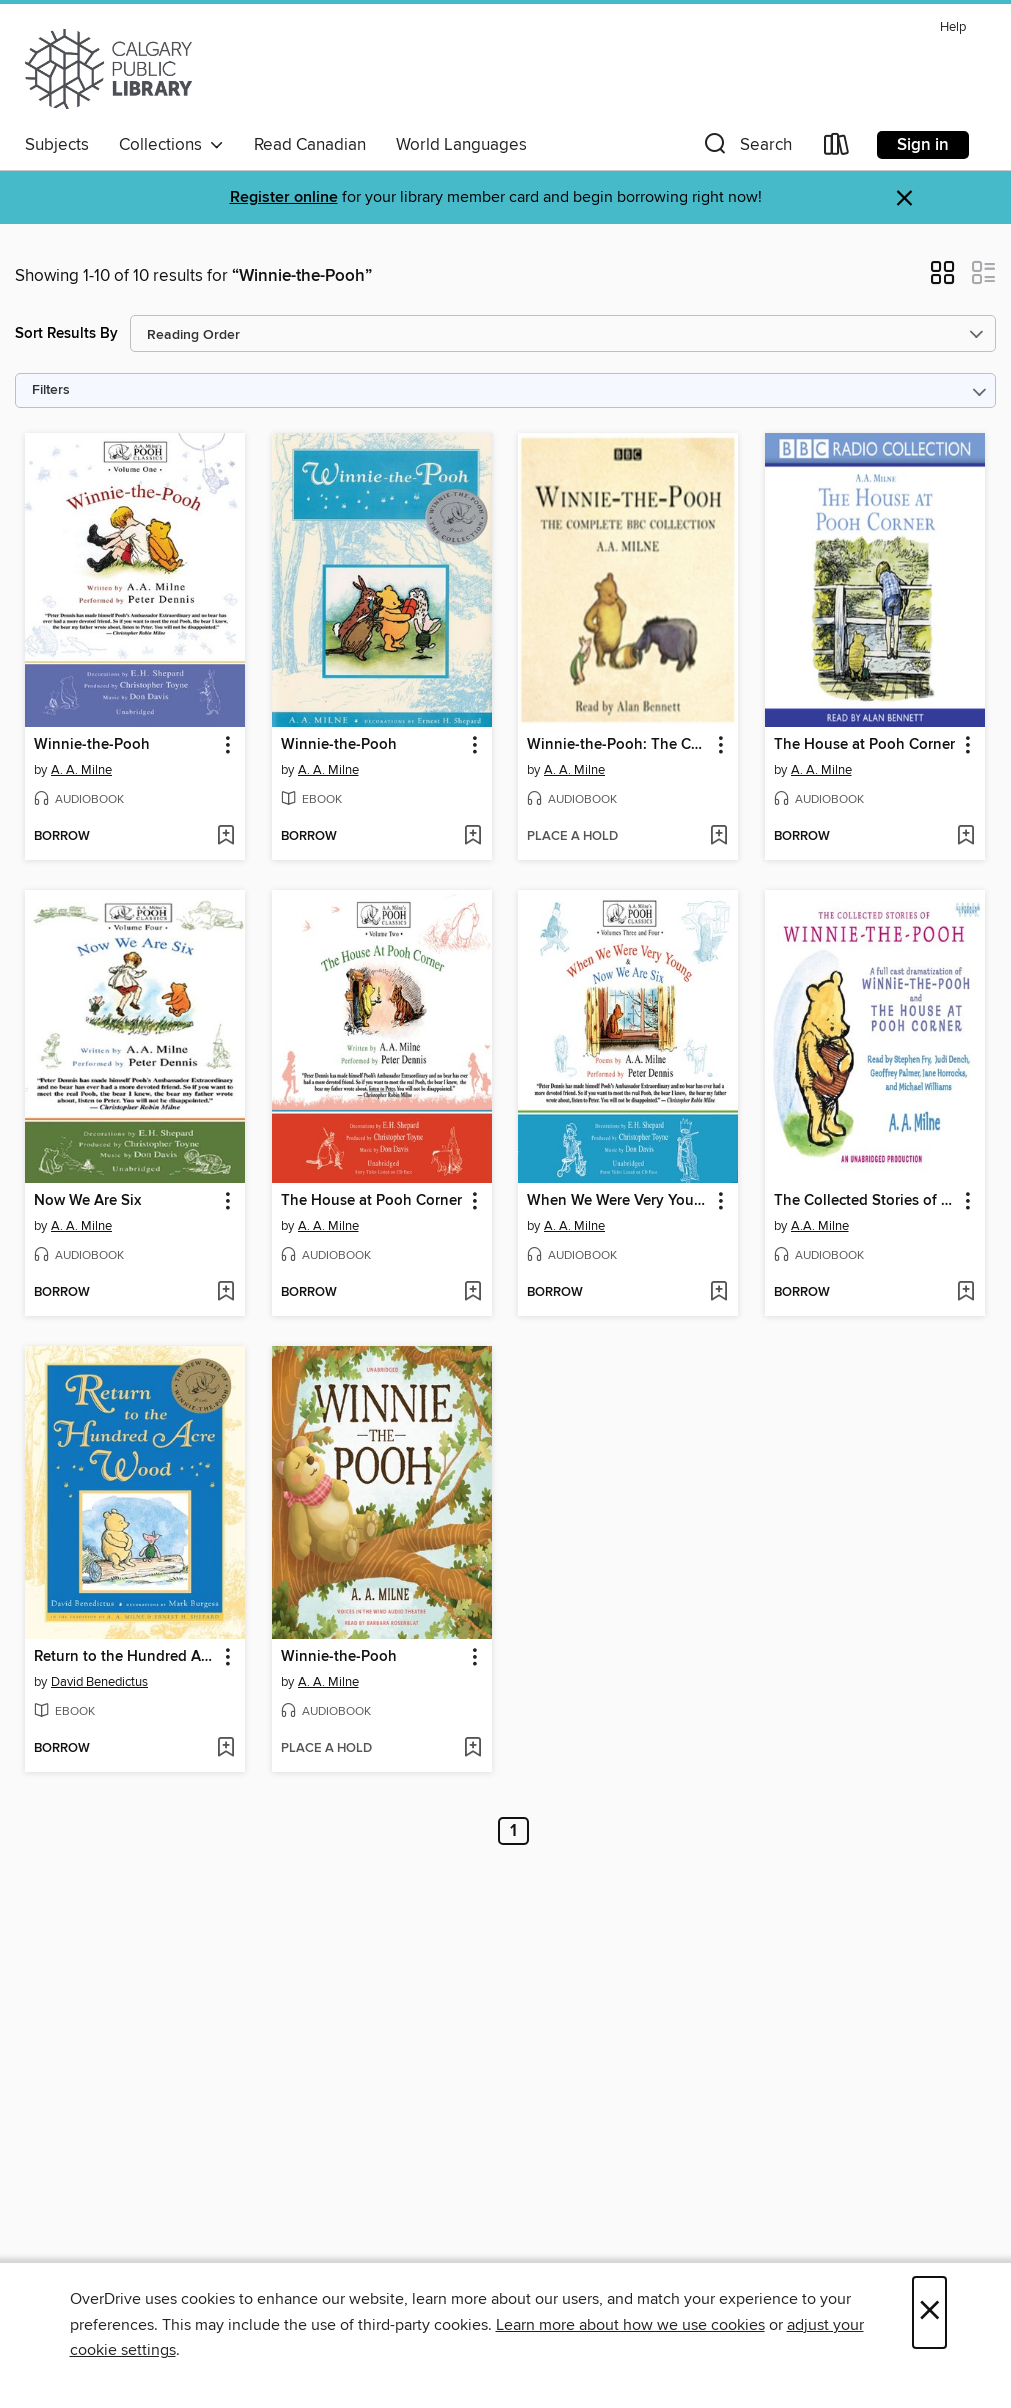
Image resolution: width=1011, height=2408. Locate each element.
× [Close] (929, 2312)
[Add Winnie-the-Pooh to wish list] (225, 837)
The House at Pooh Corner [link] (864, 745)
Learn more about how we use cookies (630, 2325)
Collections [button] (171, 145)
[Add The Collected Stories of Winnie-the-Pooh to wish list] (965, 1293)
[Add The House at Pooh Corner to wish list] (965, 837)
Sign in (923, 145)
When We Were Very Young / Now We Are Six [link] (618, 1201)
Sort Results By (66, 333)
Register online (284, 197)
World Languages (461, 145)
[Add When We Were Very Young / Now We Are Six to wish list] (718, 1293)
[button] (746, 148)
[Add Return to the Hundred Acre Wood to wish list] (225, 1749)
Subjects (57, 145)
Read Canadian (310, 145)
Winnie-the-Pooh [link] (92, 745)
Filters (51, 390)
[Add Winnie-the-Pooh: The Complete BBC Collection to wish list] (718, 837)
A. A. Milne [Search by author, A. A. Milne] (81, 770)
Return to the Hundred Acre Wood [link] (125, 1657)
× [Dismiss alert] (904, 198)
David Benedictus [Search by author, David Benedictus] (99, 1682)
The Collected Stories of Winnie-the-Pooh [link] (865, 1201)
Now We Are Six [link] (87, 1201)
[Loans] (837, 148)
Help (953, 27)
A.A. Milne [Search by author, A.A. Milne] (820, 1226)
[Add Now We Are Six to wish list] (225, 1293)
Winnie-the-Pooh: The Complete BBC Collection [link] (618, 745)
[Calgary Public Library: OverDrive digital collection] (108, 69)
